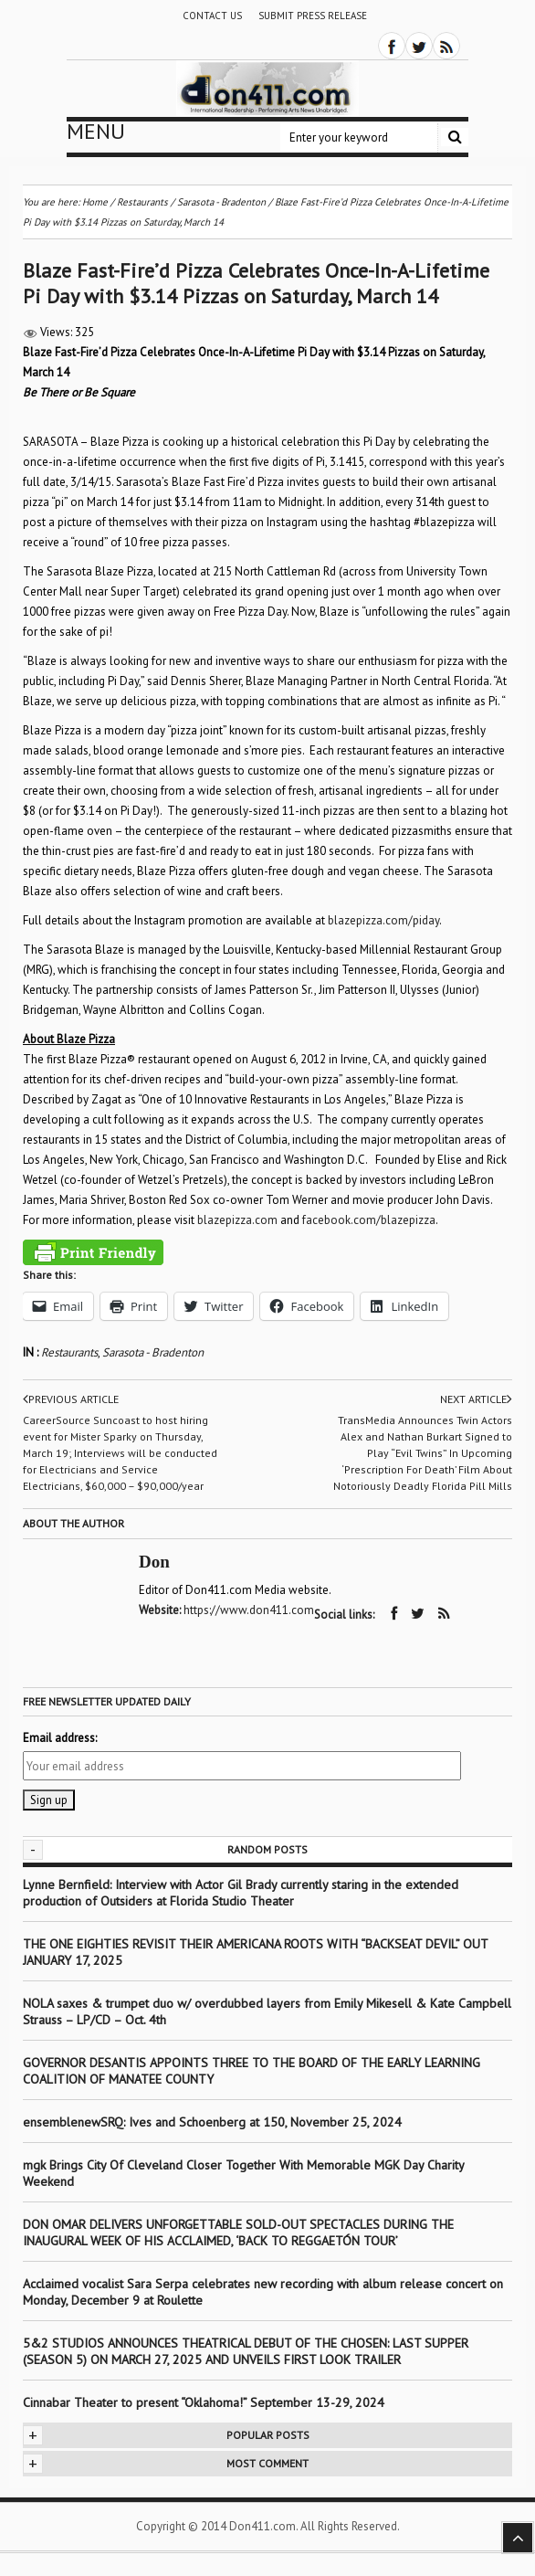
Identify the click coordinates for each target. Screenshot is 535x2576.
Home (95, 201)
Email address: (60, 1738)
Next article (476, 1399)
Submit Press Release (312, 15)
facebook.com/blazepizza (368, 1220)
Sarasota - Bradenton (153, 1352)
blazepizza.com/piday (383, 920)
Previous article (71, 1399)
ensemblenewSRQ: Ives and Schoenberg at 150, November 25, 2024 (212, 2122)
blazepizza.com (237, 1220)
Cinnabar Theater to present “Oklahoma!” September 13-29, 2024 (203, 2402)
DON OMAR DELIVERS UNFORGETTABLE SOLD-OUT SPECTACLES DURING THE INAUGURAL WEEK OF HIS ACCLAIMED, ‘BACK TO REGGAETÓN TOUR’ (238, 2232)
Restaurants (69, 1352)
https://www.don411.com (249, 1610)
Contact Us (212, 15)
